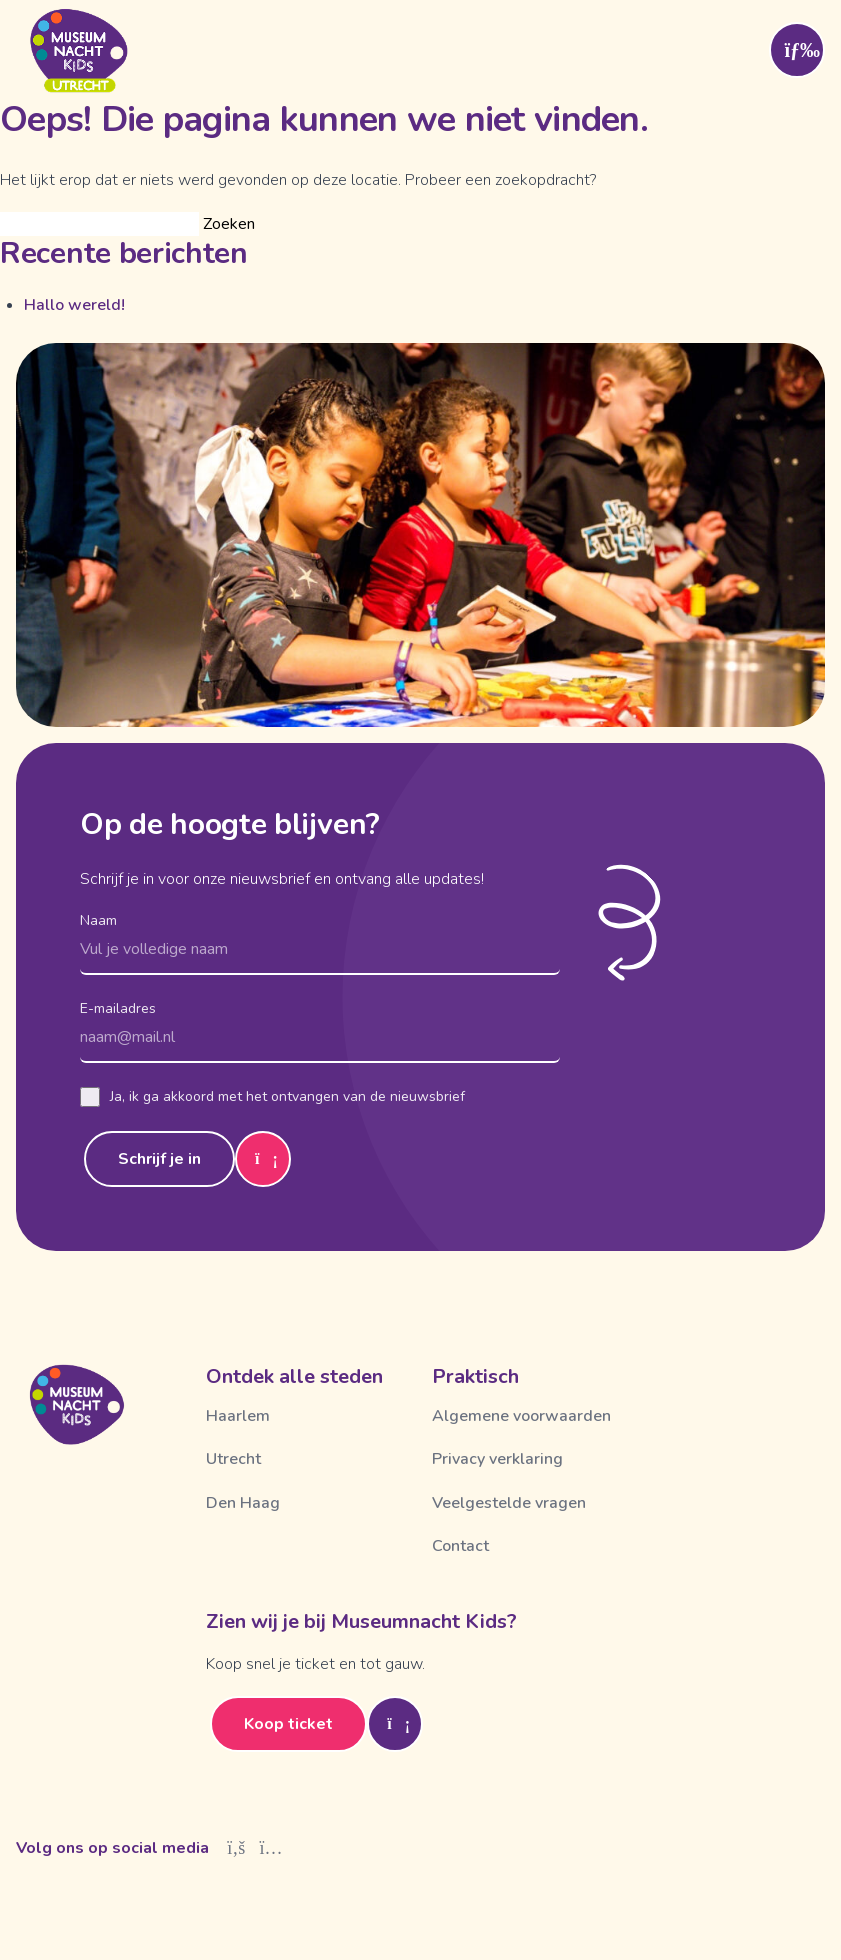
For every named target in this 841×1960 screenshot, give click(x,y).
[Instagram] (271, 1848)
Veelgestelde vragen (509, 1503)
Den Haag (243, 1503)
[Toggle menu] (797, 50)
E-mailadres (118, 1008)
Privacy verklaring (497, 1459)
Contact (460, 1546)
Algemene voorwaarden (521, 1416)
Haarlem (238, 1416)
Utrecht (233, 1459)
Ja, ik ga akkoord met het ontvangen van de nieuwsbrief (272, 1097)
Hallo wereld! (74, 305)
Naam (98, 920)
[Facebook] (236, 1848)
